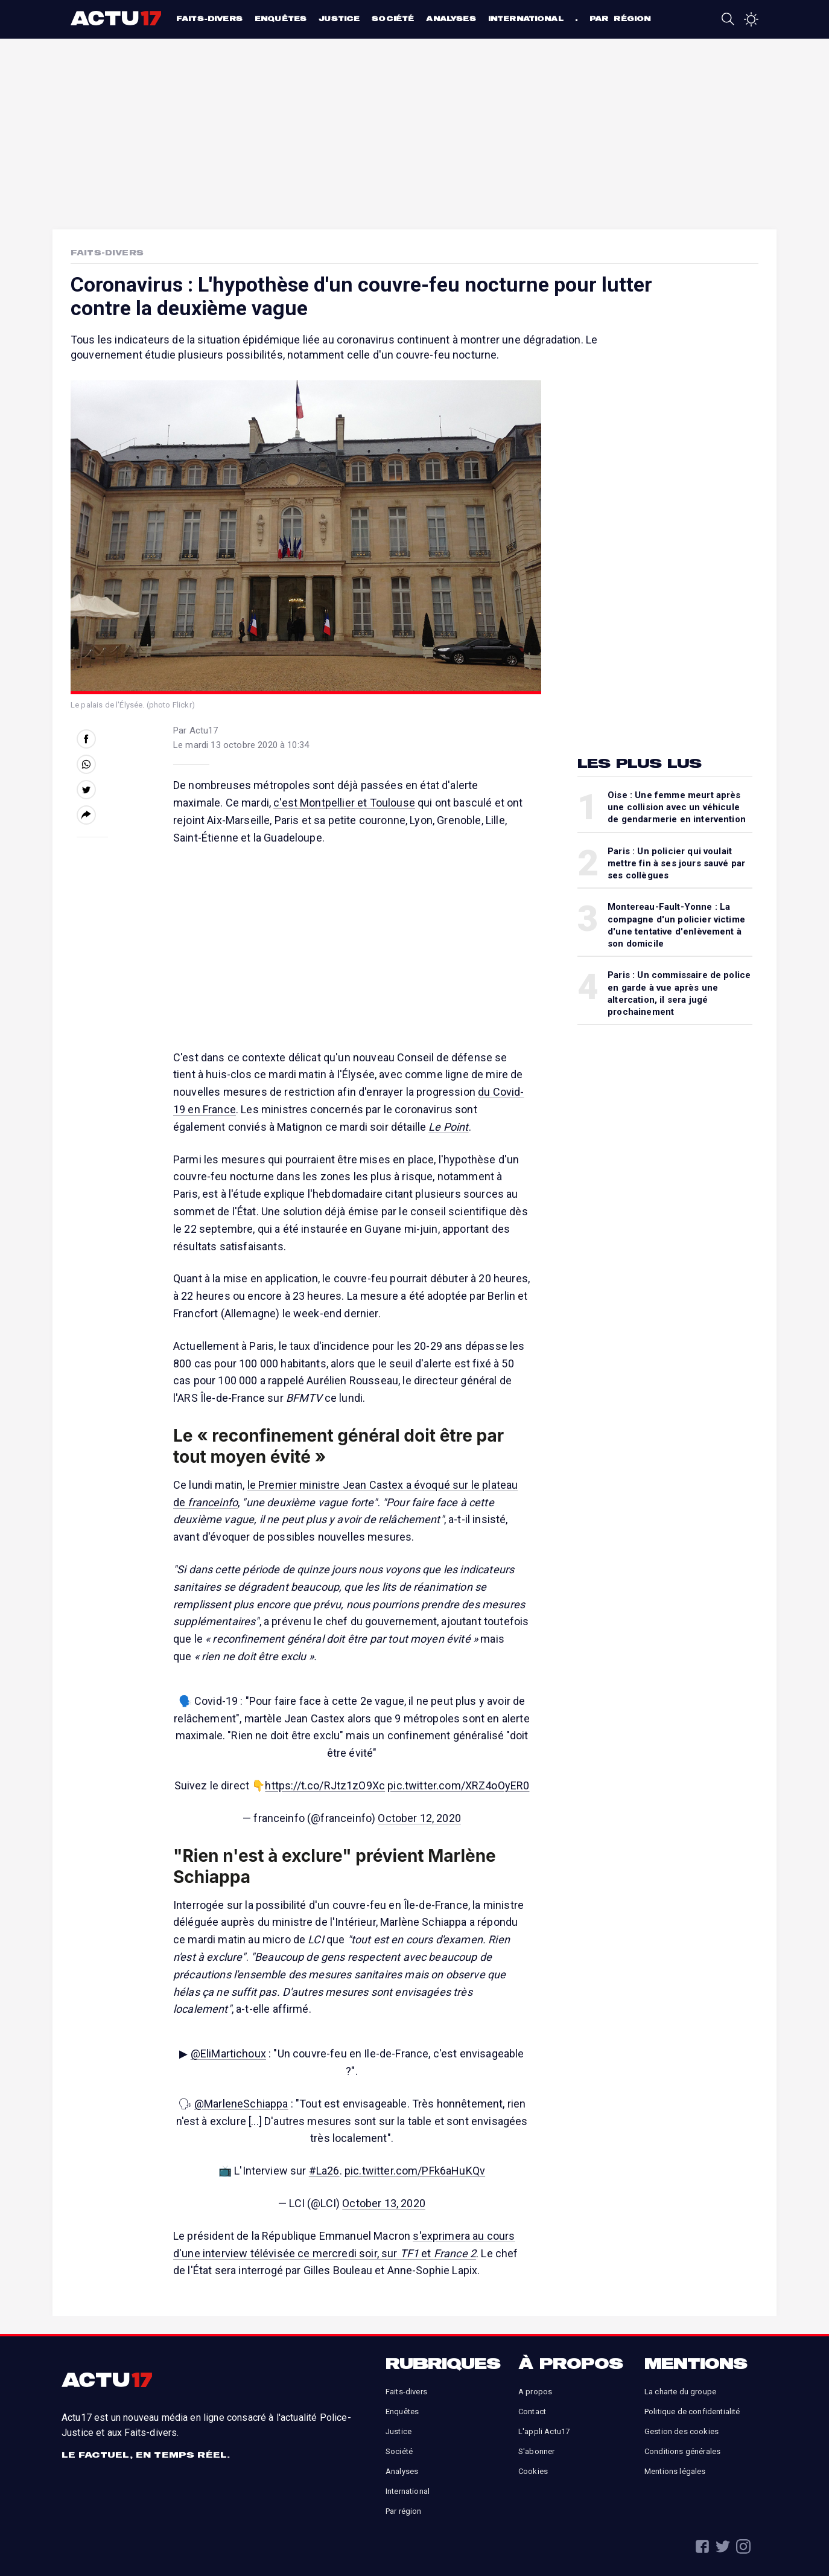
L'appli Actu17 (544, 2431)
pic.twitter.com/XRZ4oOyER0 (458, 1785)
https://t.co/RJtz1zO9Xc (325, 1785)
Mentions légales (675, 2471)
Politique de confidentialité (692, 2411)
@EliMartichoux (228, 2053)
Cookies (533, 2471)
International (526, 18)
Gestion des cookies (681, 2431)
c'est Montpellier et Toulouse (344, 802)
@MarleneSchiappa (241, 2103)
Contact (532, 2411)
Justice (339, 18)
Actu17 (117, 18)
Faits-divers (209, 18)
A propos (535, 2391)
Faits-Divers (107, 252)
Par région (620, 18)
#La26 (324, 2170)
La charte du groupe (680, 2391)
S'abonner (536, 2451)
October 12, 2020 (419, 1818)
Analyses (450, 18)
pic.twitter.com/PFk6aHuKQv (415, 2170)
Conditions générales (682, 2451)
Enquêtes (281, 18)
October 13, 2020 (383, 2203)
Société (393, 18)
